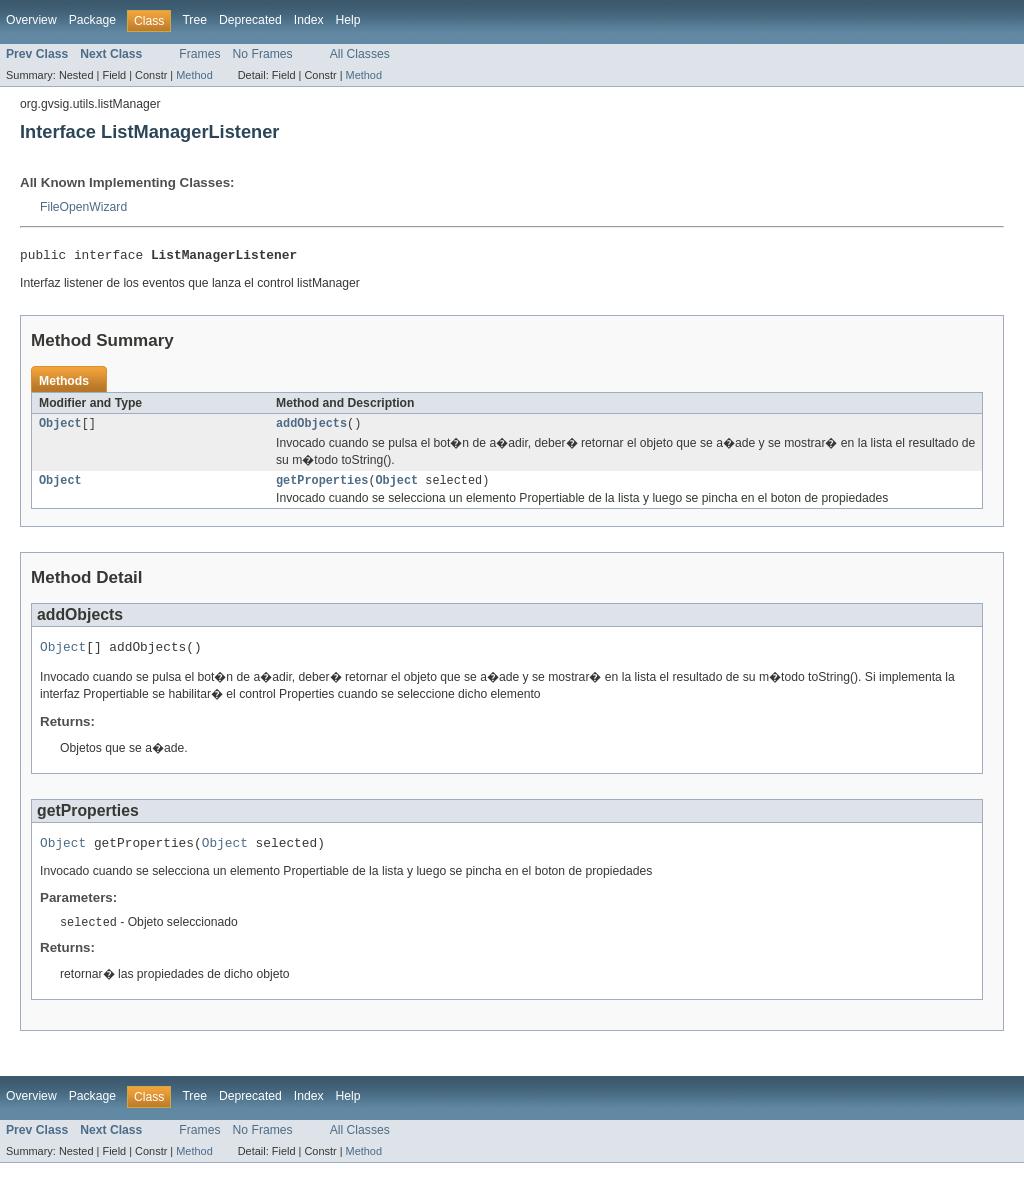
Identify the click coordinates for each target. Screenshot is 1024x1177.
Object (60, 428)
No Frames (263, 54)
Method (194, 75)
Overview (31, 20)
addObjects (311, 428)
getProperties (322, 487)
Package (92, 20)
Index (309, 20)
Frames (199, 54)
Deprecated (250, 20)
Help (348, 20)
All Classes (360, 54)
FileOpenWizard (83, 207)
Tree (194, 20)
